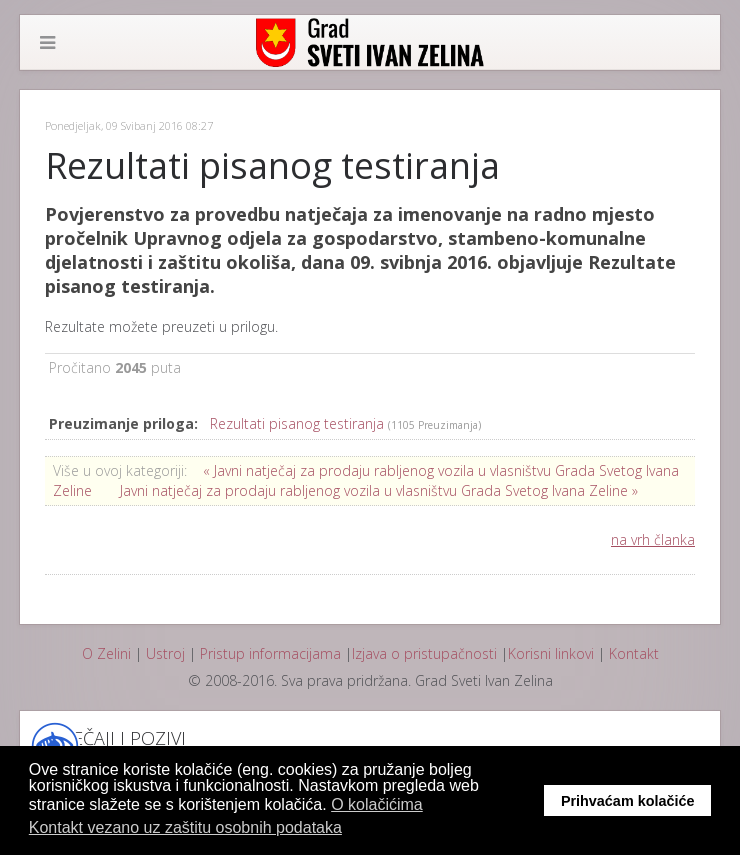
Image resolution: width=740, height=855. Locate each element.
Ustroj (165, 653)
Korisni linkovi (551, 653)
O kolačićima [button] (377, 804)
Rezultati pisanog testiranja (299, 423)
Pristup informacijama (270, 653)
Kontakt (634, 653)
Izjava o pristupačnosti (424, 653)
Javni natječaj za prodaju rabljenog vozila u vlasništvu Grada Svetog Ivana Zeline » (379, 490)
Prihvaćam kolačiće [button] (628, 801)
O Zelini (106, 653)
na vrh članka (653, 539)
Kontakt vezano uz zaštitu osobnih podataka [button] (185, 827)
